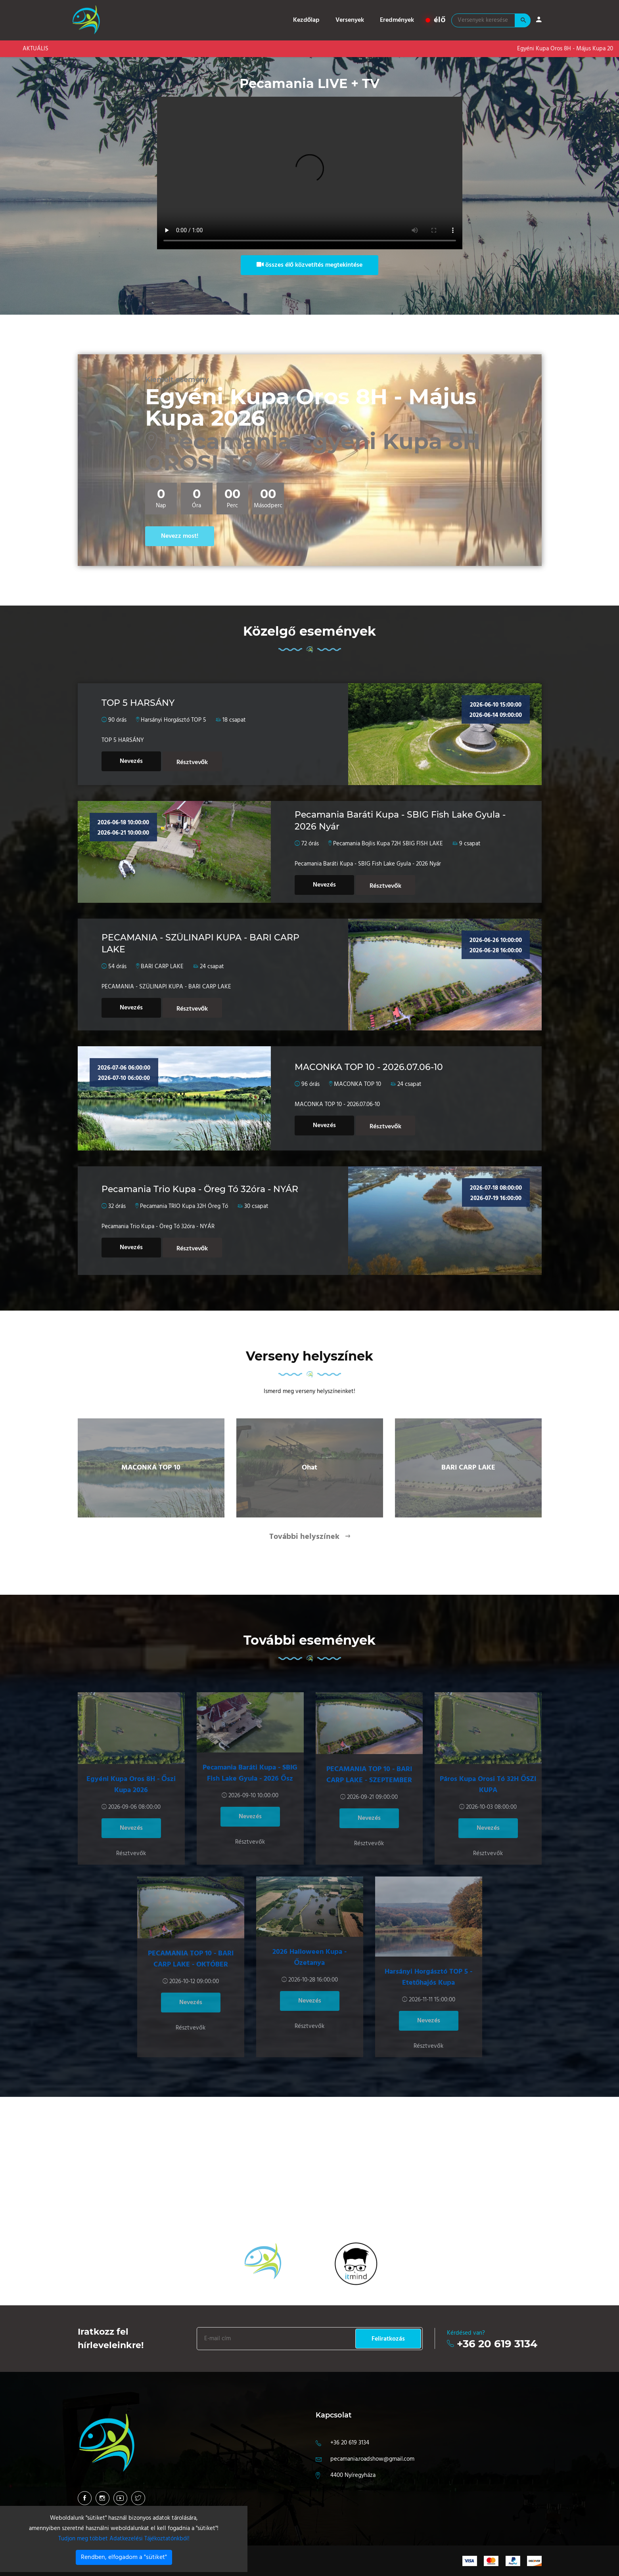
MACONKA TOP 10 (357, 1084)
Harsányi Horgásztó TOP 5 (173, 720)
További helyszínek (305, 1537)
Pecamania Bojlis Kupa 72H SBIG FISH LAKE (388, 843)
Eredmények (397, 20)
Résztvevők (192, 762)
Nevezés (131, 761)
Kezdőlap (306, 20)
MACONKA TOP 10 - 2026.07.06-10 (369, 1067)
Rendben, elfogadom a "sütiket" (124, 2557)
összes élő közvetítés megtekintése (310, 265)
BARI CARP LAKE (162, 966)
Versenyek (349, 20)
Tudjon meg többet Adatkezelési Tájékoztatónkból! (124, 2539)
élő (435, 20)
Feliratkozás (388, 2339)
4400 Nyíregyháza (353, 2475)
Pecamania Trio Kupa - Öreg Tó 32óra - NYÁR (200, 1189)
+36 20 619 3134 (497, 2343)
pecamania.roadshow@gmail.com (372, 2459)
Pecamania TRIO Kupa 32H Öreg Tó (184, 1206)
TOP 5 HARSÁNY (138, 703)
